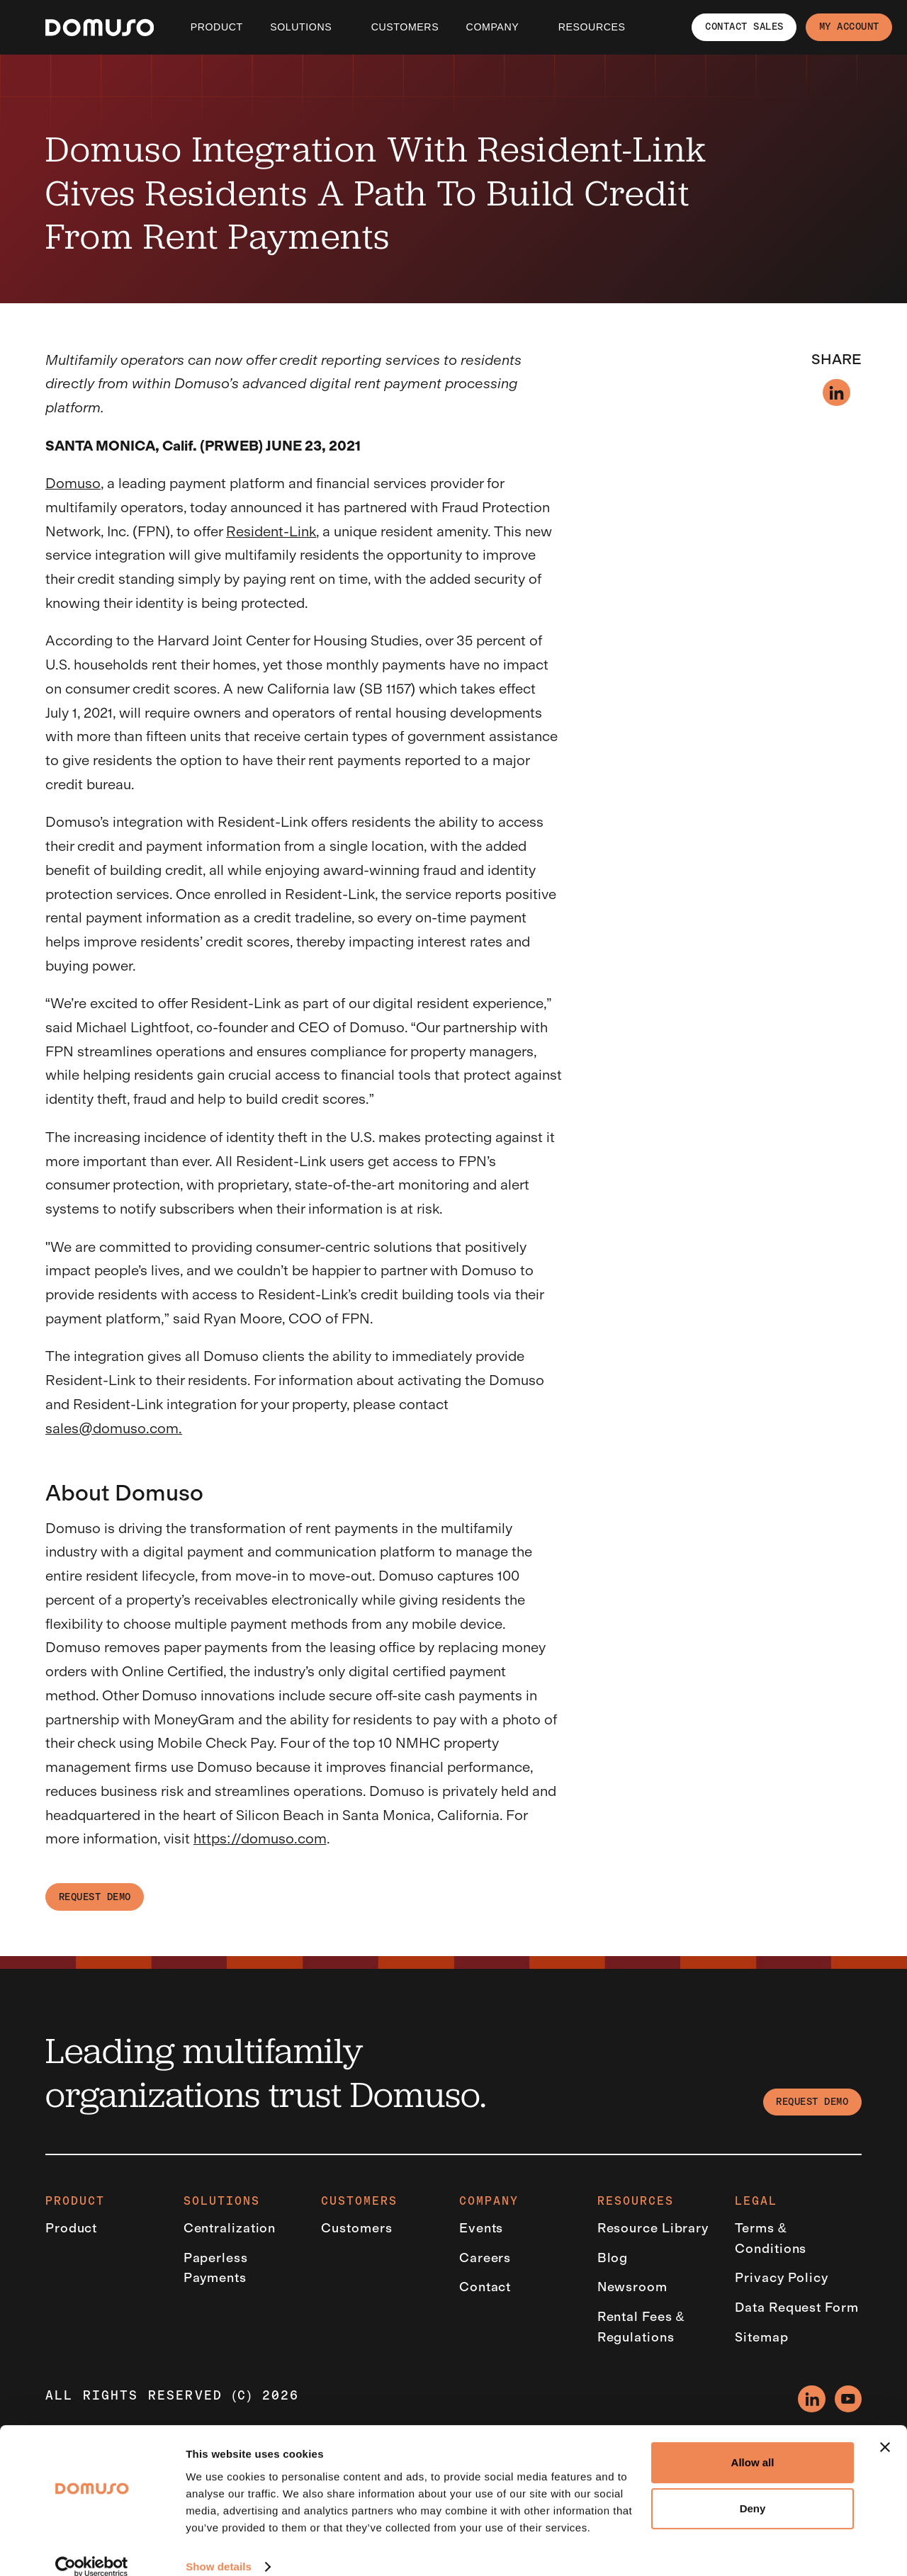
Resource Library (653, 2228)
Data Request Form (796, 2307)
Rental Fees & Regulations (641, 2327)
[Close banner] (885, 2429)
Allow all (752, 2444)
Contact (485, 2287)
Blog (613, 2258)
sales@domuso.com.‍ (113, 1428)
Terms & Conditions (770, 2238)
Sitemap (761, 2337)
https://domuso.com (260, 1838)
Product (217, 27)
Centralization (230, 2228)
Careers (485, 2258)
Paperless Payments (216, 2268)
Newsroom (632, 2287)
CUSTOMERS (405, 27)
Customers (356, 2228)
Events (481, 2228)
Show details (219, 2548)
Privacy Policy (782, 2278)
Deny (753, 2490)
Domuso (73, 483)
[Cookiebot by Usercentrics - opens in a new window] (92, 2548)
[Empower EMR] (99, 27)
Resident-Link (271, 531)
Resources (592, 27)
